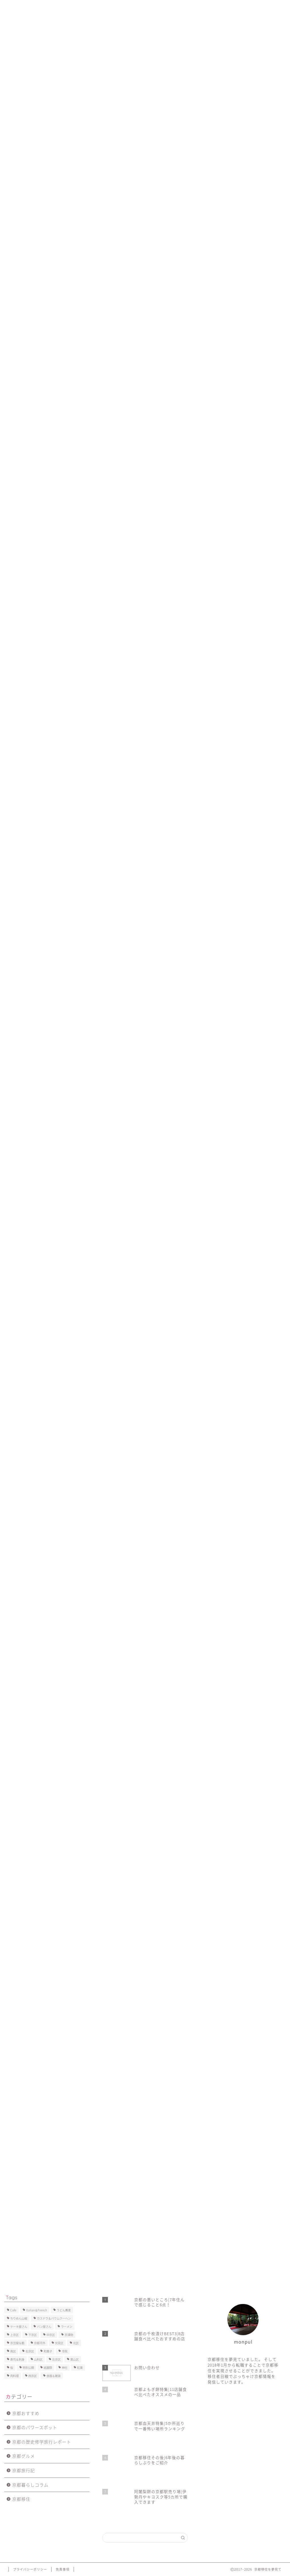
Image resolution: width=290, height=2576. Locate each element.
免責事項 (62, 2569)
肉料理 (14, 2376)
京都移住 (21, 2499)
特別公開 (28, 2367)
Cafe (13, 2310)
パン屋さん (44, 2326)
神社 (64, 2367)
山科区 (38, 2359)
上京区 (14, 2335)
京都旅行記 (19, 149)
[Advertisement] (145, 93)
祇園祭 (41, 1627)
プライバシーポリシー (230, 8)
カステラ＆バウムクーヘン (54, 2318)
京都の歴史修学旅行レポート (41, 2441)
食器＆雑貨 (53, 2376)
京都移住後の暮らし (90, 8)
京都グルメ (23, 2456)
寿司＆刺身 (17, 2359)
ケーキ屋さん (18, 2326)
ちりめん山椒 (18, 2318)
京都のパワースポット (34, 2427)
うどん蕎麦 (64, 2310)
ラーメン (66, 2326)
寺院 (64, 2351)
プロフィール (49, 8)
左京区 (56, 2359)
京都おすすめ (25, 2413)
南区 (13, 2351)
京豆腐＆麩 (17, 2343)
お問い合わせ (187, 8)
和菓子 (48, 2351)
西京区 (32, 2376)
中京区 (20, 1627)
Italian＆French (36, 2310)
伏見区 (59, 2343)
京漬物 (69, 2335)
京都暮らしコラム (30, 2484)
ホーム (18, 8)
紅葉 (80, 2367)
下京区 (32, 2335)
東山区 (74, 2359)
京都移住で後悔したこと (141, 8)
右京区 (29, 2351)
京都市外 (39, 2343)
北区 (76, 2343)
